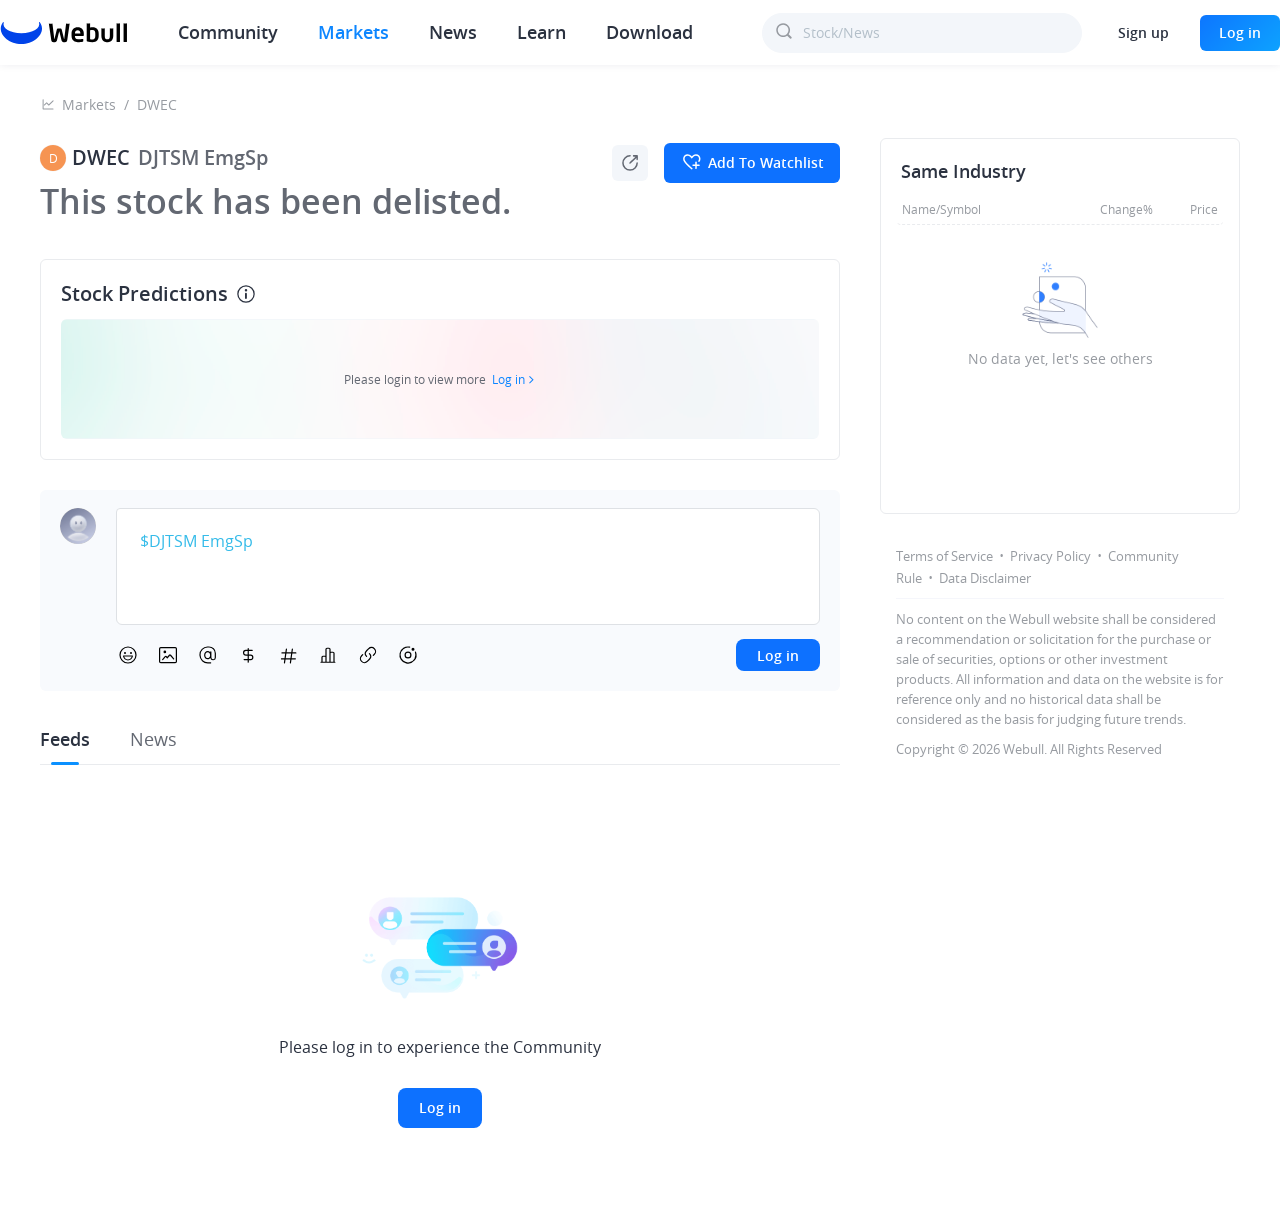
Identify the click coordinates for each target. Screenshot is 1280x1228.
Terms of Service (944, 556)
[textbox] (468, 542)
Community (228, 32)
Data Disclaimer (985, 578)
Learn (541, 32)
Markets (353, 32)
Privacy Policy (1050, 556)
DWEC (157, 104)
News (453, 32)
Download (649, 32)
